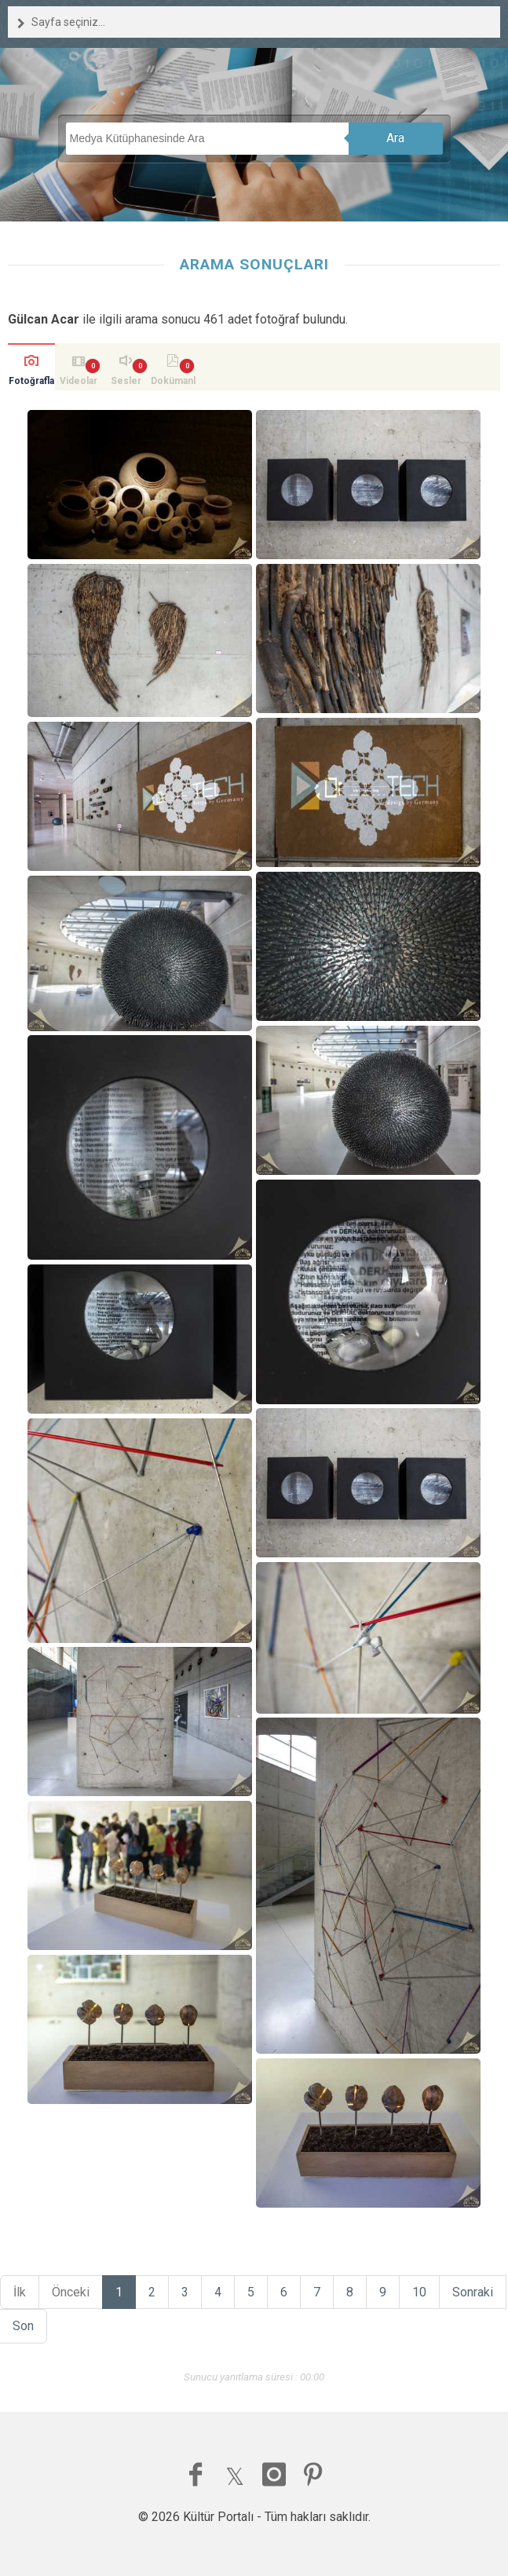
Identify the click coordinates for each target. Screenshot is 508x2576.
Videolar (78, 380)
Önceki (71, 2292)
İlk (19, 2292)
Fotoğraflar (31, 382)
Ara (395, 137)
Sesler (126, 380)
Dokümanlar (173, 382)
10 (419, 2292)
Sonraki (472, 2292)
